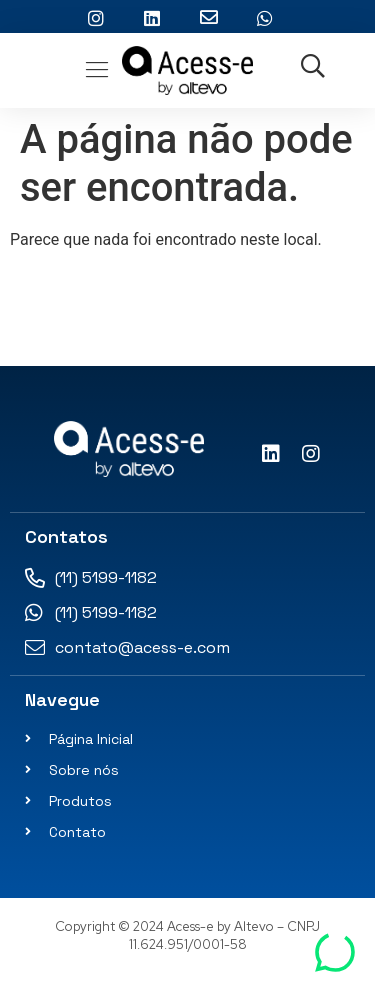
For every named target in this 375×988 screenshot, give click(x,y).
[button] (97, 70)
